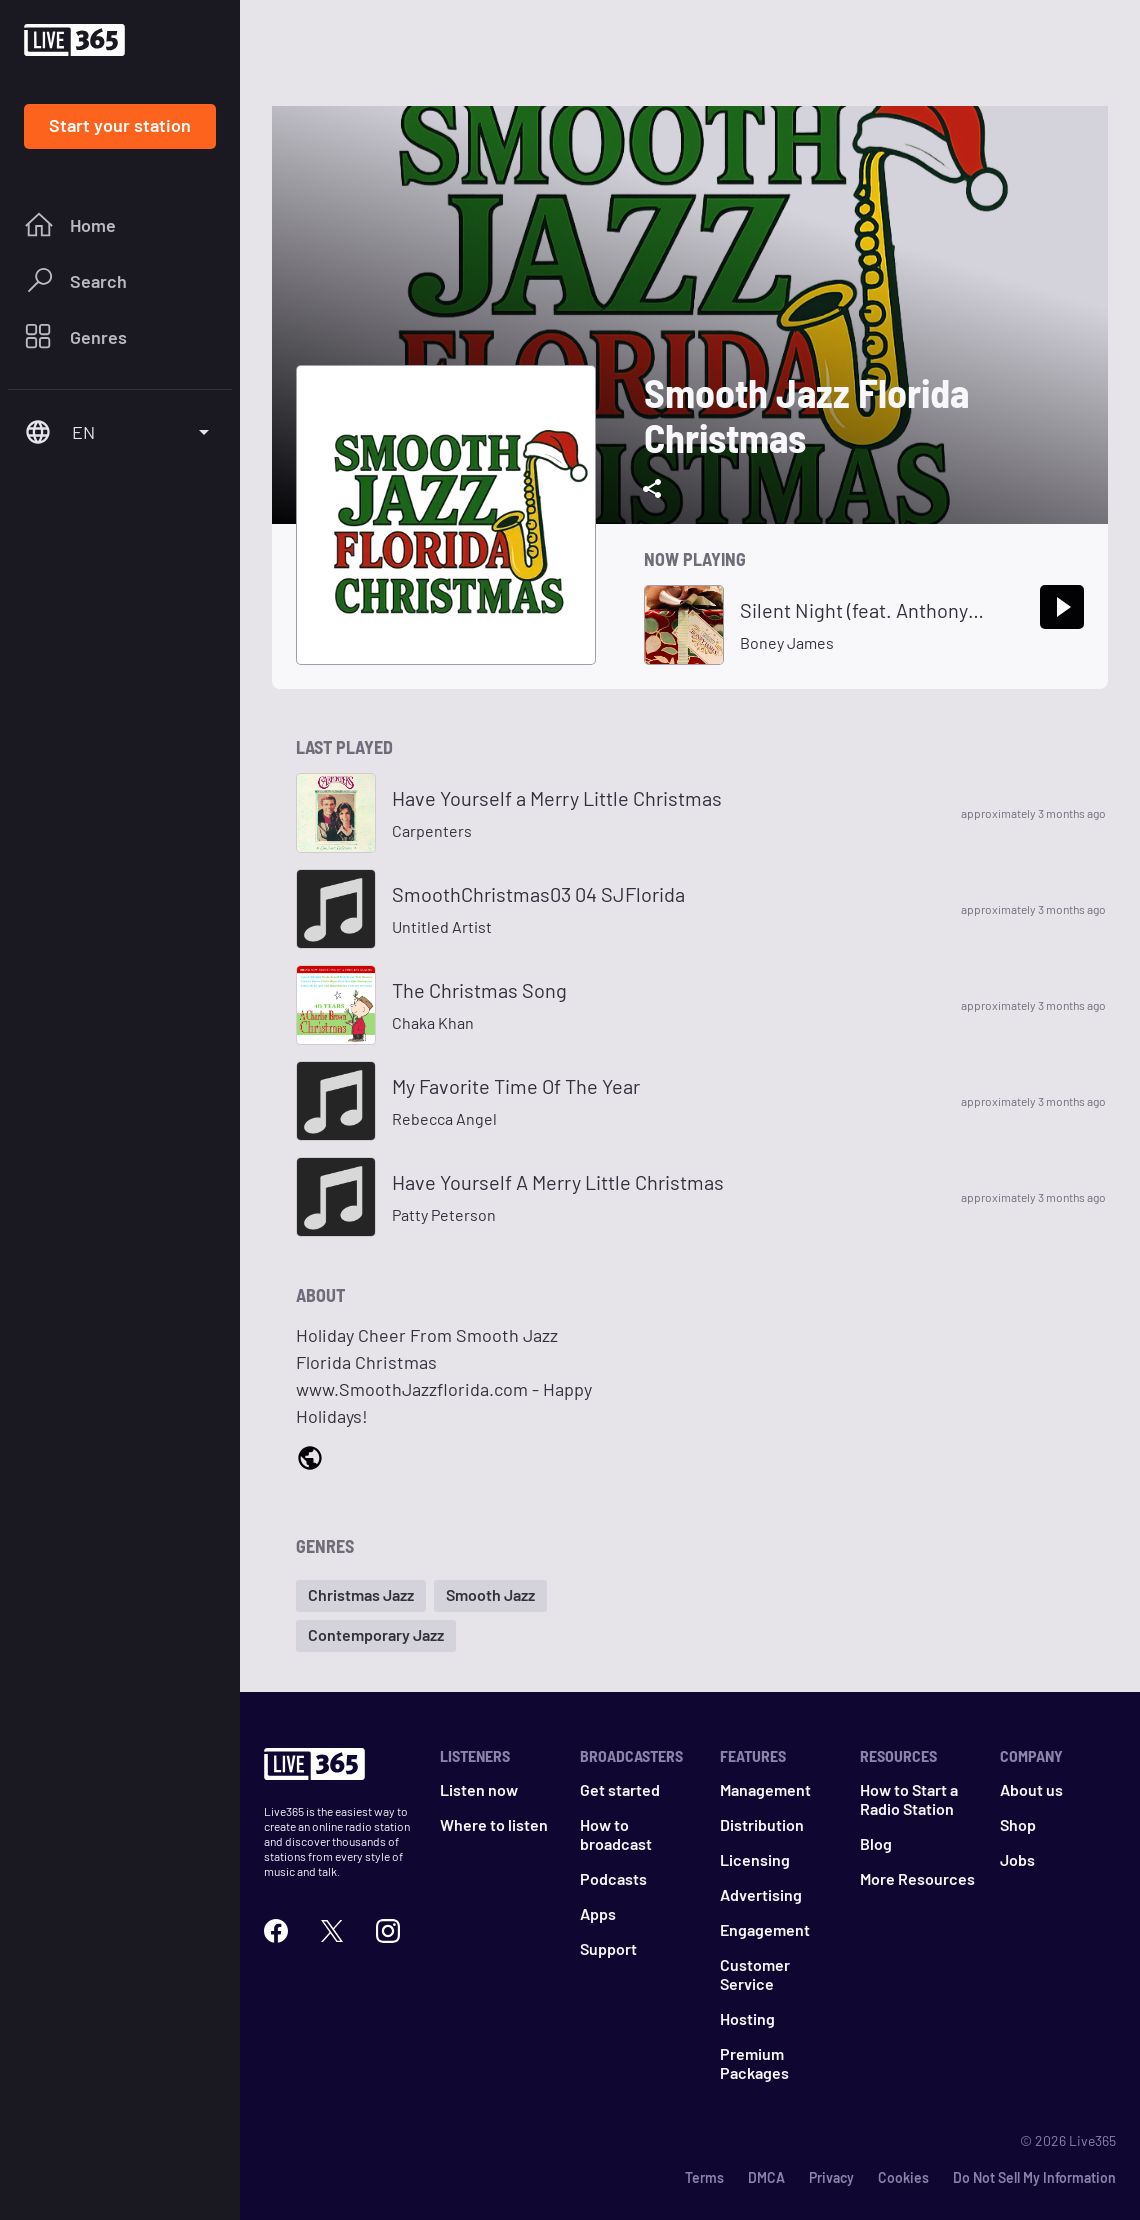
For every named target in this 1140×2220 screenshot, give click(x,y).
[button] (361, 1596)
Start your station (120, 125)
